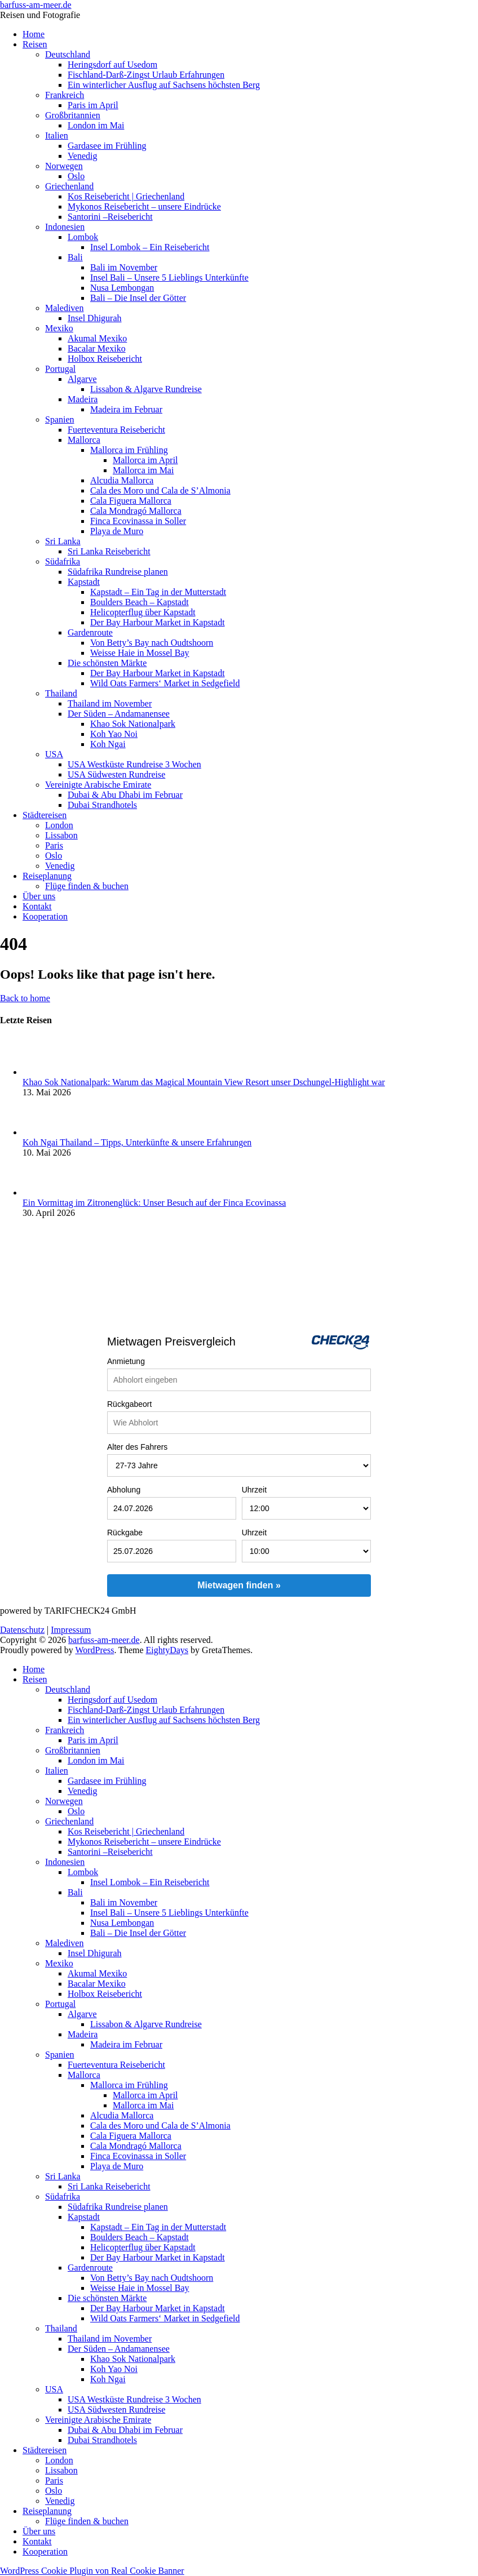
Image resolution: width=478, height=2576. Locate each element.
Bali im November (123, 267)
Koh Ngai (108, 744)
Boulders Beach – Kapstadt (139, 602)
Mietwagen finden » (239, 1585)
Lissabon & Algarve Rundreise (146, 389)
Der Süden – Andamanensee (119, 713)
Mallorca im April (145, 460)
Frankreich (64, 95)
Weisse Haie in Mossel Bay (139, 653)
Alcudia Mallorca (121, 480)
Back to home (25, 998)
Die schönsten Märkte (107, 663)
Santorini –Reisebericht (110, 216)
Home (34, 34)
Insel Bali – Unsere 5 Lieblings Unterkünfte (169, 277)
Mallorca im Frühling (129, 450)
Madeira (83, 399)
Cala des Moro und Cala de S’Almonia (160, 490)
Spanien (59, 419)
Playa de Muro (116, 531)
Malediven (64, 308)
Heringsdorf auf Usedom (112, 64)
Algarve (82, 379)
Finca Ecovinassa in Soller (138, 521)
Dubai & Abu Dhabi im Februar (125, 795)
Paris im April (93, 105)
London (59, 825)
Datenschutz (22, 1630)
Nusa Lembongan (122, 287)
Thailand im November (110, 703)
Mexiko (59, 328)
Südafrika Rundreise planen (118, 571)
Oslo (76, 176)
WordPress (94, 1650)
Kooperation (45, 916)
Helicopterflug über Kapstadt (143, 612)
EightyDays (167, 1650)
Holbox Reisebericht (105, 358)
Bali (75, 257)
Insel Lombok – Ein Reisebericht (150, 247)
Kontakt (37, 906)
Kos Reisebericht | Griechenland (126, 196)
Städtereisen (45, 815)
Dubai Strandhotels (102, 805)
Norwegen (64, 166)
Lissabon (61, 835)
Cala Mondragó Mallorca (136, 511)
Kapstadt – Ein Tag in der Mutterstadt (158, 592)
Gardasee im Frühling (107, 145)
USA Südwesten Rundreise (116, 774)
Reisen (35, 44)
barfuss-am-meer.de (36, 5)
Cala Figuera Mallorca (130, 500)
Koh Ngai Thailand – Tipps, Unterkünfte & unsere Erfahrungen (137, 1142)
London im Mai (96, 125)
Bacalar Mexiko (97, 348)
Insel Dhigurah (95, 318)
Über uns (39, 896)
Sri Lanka (63, 541)
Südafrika (62, 561)
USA (54, 754)
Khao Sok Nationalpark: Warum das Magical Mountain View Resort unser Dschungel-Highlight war (204, 1082)
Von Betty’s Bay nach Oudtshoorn (151, 642)
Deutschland (67, 54)
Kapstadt (84, 582)
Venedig (82, 156)
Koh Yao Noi (114, 734)
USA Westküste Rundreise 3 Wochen (134, 764)
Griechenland (69, 186)
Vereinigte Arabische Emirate (98, 784)
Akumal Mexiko (97, 338)
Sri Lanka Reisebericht (109, 551)
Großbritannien (72, 115)
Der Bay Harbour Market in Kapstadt (157, 622)
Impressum (71, 1630)
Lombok (83, 237)
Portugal (60, 369)
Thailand (61, 693)
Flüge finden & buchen (87, 886)
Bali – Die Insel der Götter (138, 298)
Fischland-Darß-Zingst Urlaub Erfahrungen (146, 74)
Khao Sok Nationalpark (132, 724)
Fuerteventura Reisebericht (116, 429)
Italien (56, 135)
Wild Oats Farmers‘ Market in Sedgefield (165, 683)
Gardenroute (90, 632)
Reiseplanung (47, 876)
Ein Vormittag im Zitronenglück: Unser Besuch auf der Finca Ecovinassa (154, 1202)
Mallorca (84, 440)
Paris (54, 845)
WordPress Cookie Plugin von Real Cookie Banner (92, 2570)
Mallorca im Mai (143, 470)
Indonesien (65, 227)
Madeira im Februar (126, 409)
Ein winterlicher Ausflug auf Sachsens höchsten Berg (164, 85)
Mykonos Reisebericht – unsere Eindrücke (144, 206)
